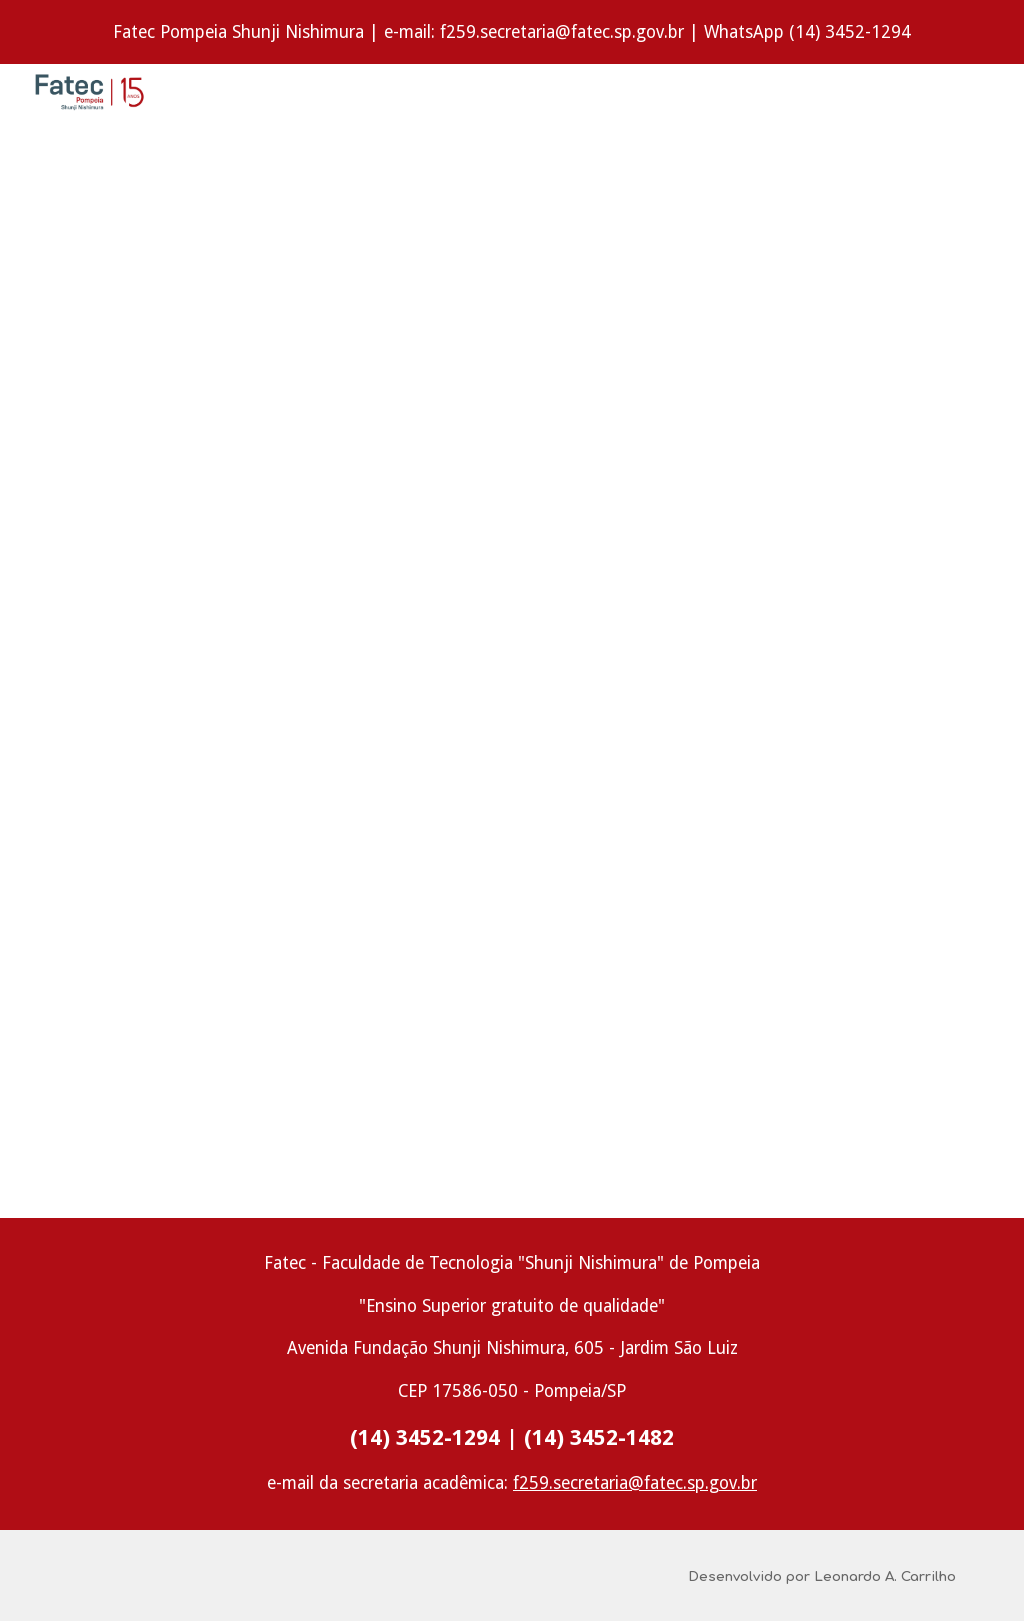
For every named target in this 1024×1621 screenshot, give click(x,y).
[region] (512, 32)
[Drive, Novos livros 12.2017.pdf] (512, 647)
